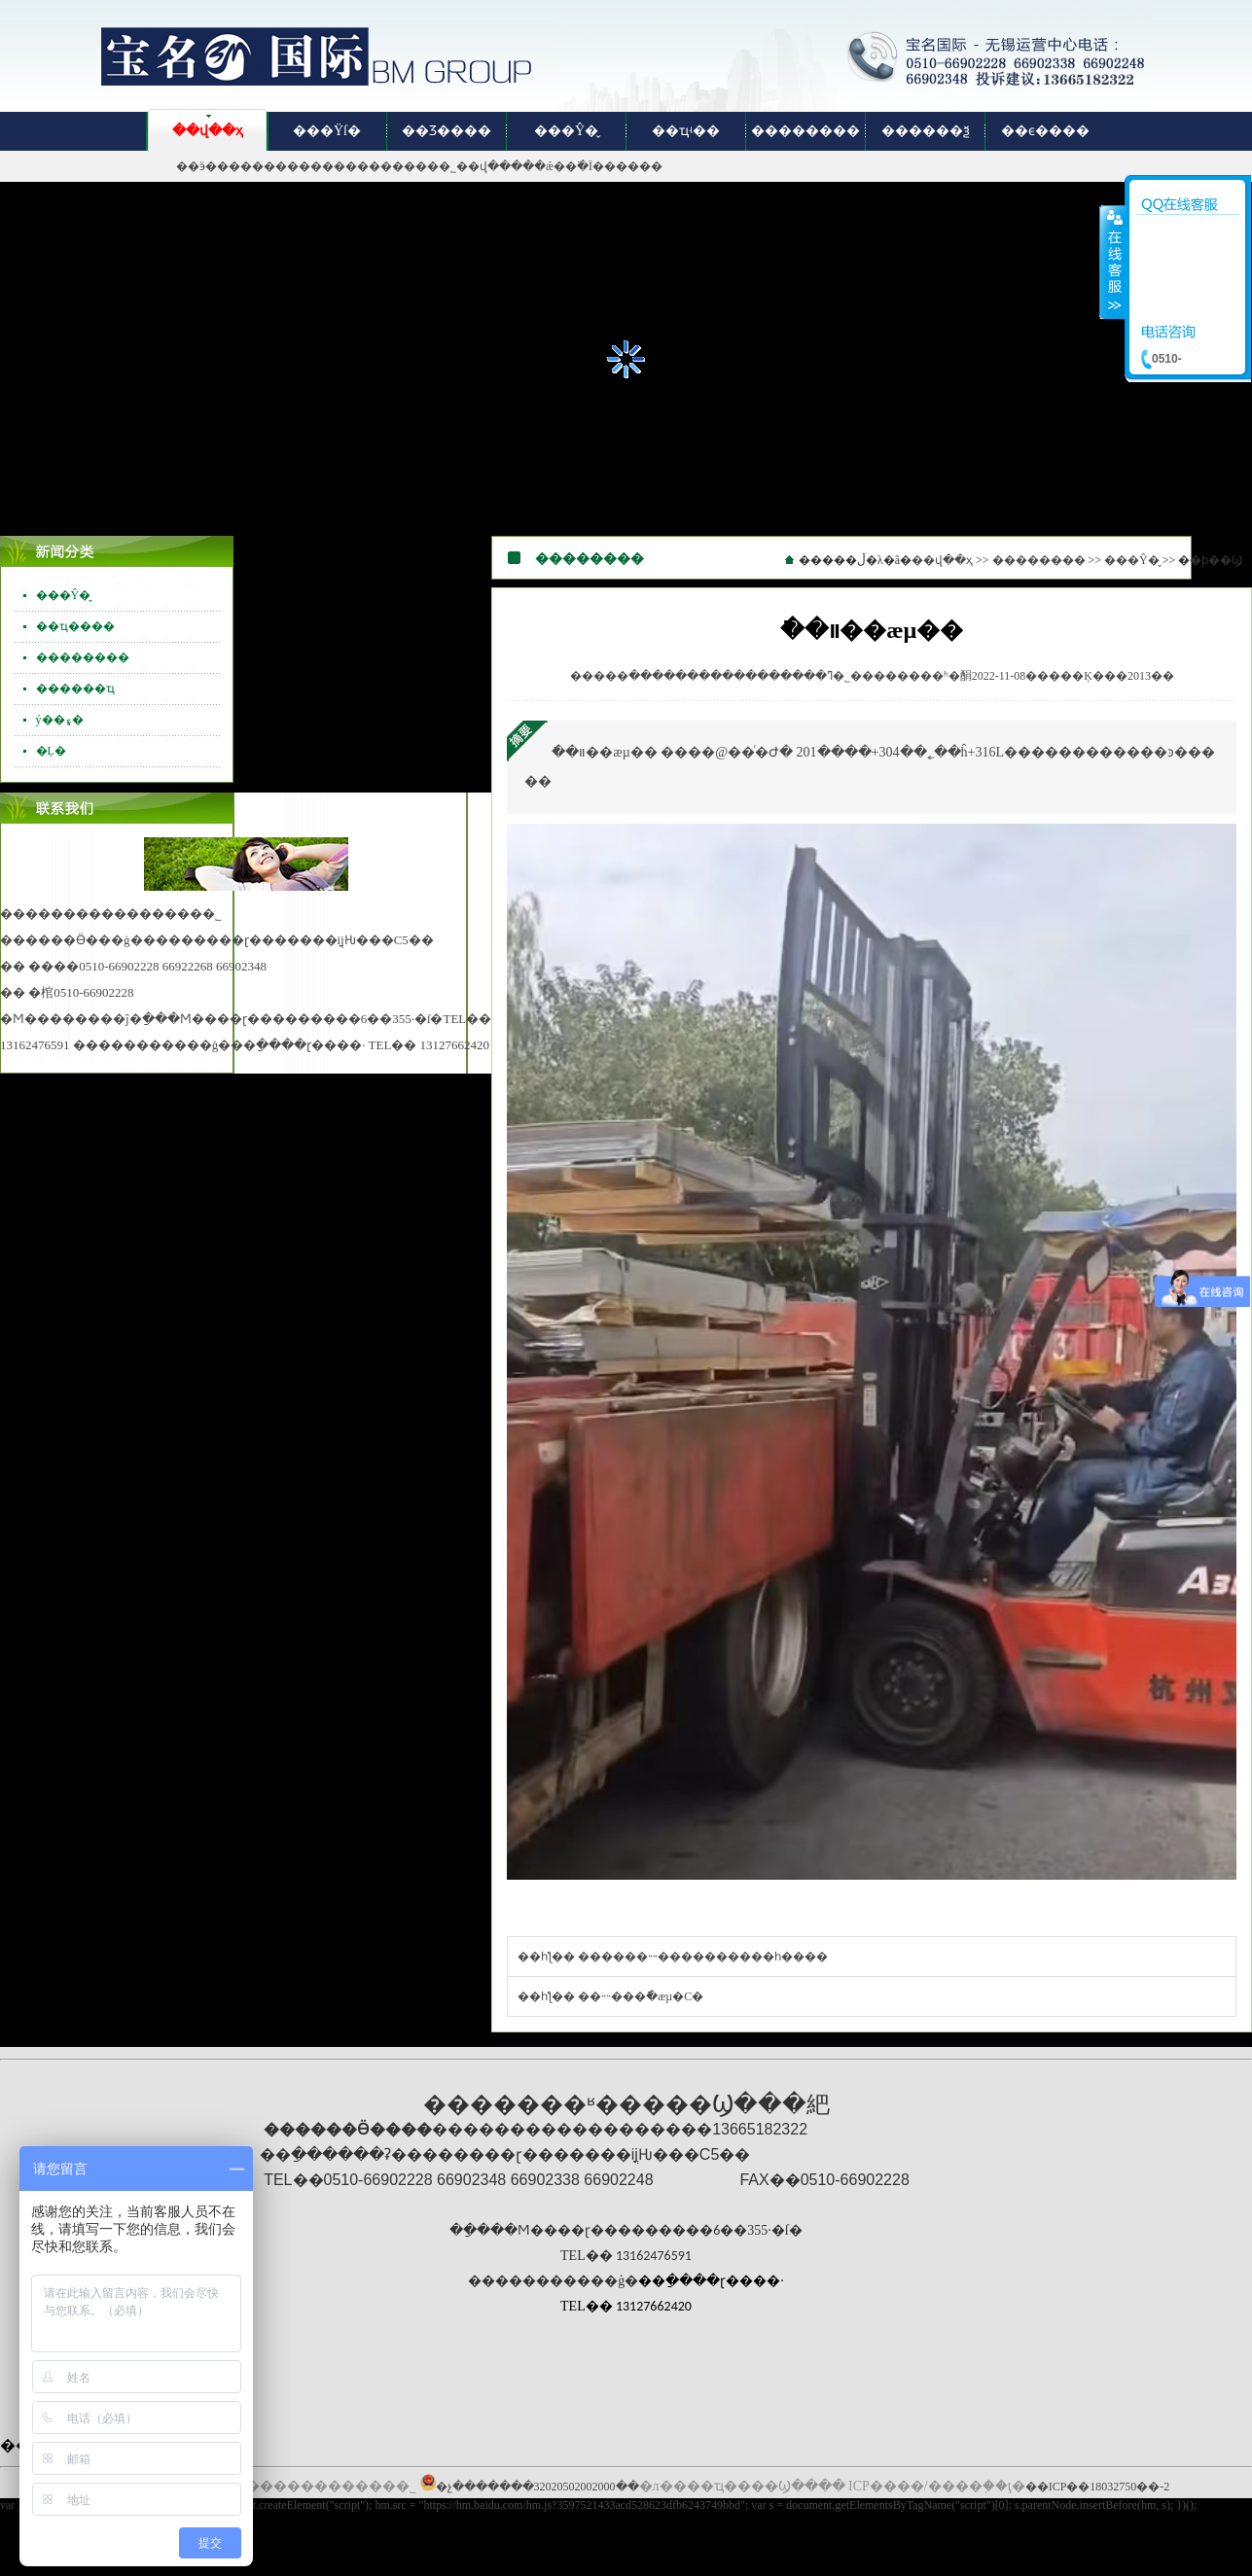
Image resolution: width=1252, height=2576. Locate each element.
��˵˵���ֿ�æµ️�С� (640, 1996)
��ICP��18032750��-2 (1097, 2486)
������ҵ (75, 688)
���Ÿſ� (327, 131)
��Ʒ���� (446, 131)
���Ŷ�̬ (566, 131)
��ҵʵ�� (686, 131)
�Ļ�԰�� (51, 751)
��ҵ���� (75, 626)
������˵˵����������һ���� (703, 1956)
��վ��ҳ (207, 131)
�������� (805, 131)
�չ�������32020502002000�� (537, 2486)
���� (1113, 261)
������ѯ (925, 131)
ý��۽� (60, 719)
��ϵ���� (1045, 131)
